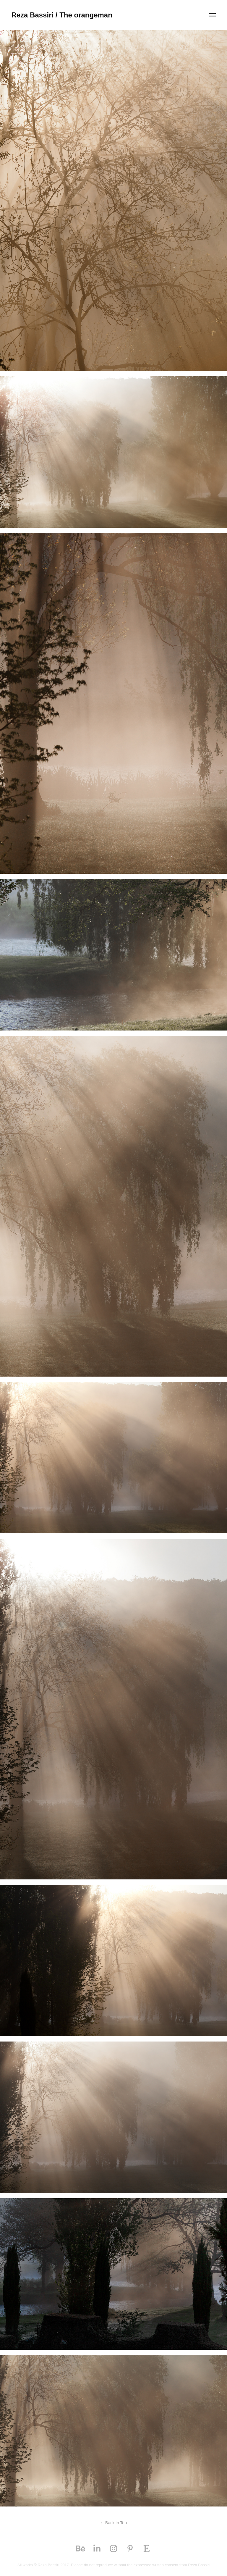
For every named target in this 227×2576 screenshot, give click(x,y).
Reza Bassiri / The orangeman (61, 15)
